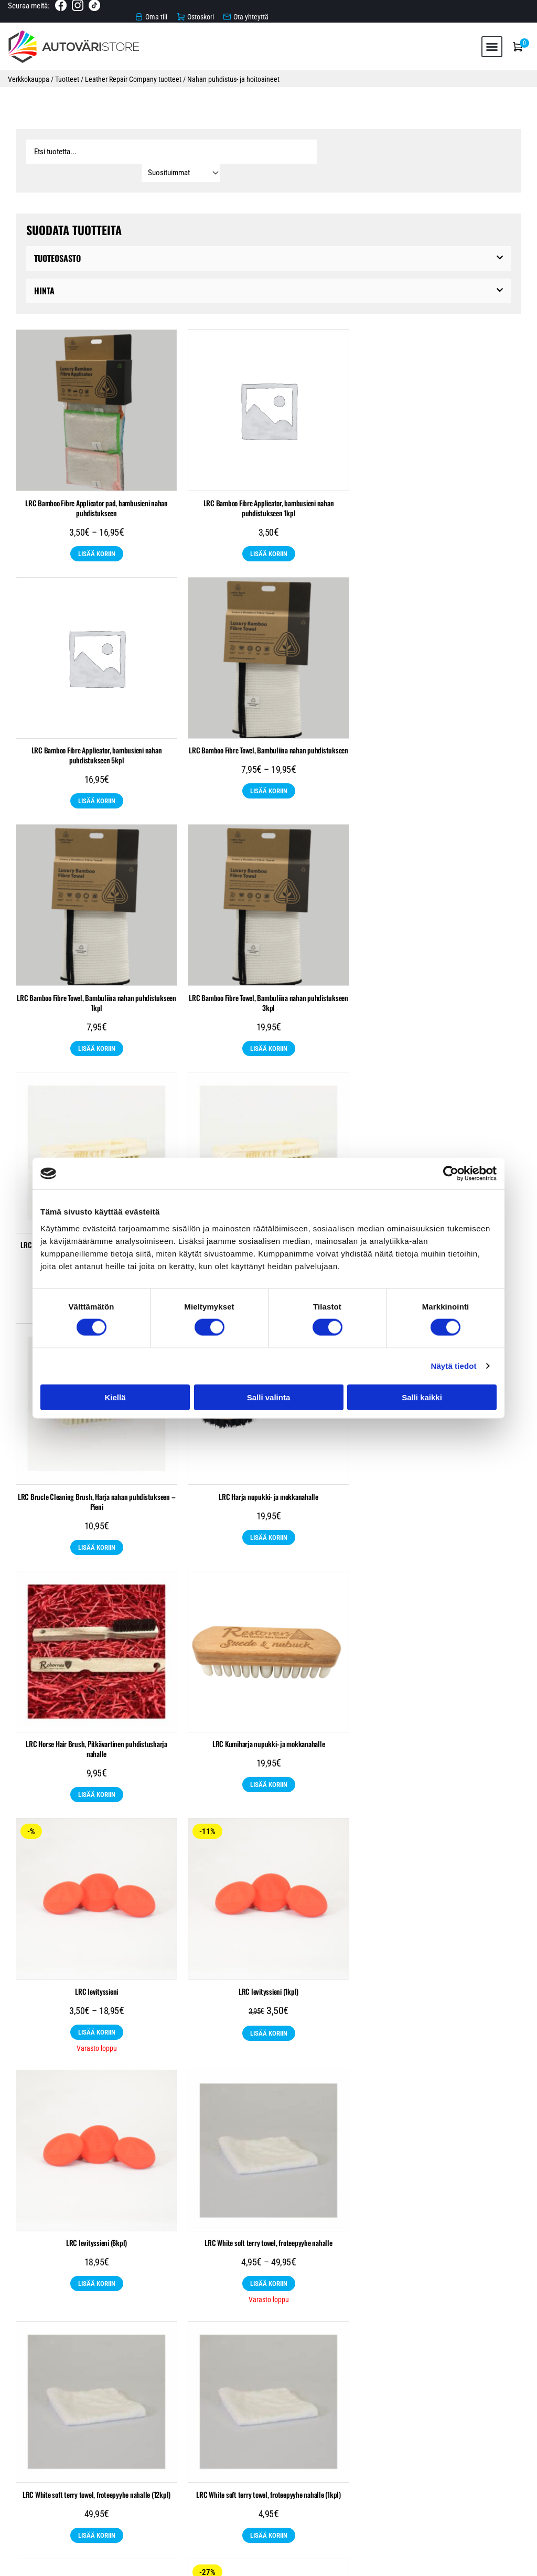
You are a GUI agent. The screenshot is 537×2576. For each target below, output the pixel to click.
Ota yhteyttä (268, 2516)
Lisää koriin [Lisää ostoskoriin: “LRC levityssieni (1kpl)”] (268, 1515)
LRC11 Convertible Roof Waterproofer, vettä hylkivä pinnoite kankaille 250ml (268, 1982)
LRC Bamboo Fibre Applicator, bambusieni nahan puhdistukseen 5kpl (440, 485)
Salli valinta (269, 1396)
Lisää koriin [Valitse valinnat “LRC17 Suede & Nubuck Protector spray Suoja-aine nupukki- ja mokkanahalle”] (440, 2028)
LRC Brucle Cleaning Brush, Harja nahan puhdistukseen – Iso (269, 980)
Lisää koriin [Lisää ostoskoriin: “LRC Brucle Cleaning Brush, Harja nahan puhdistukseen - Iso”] (268, 1026)
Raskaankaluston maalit (403, 2398)
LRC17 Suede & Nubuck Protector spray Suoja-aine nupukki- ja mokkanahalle (440, 1982)
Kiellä (114, 1396)
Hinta (44, 268)
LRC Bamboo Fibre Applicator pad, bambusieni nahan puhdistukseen (96, 485)
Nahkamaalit (238, 2415)
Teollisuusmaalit (175, 2415)
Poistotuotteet (297, 2415)
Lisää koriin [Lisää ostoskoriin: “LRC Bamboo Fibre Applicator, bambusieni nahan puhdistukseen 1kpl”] (268, 531)
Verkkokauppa (28, 75)
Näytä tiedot (454, 1365)
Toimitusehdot (268, 2493)
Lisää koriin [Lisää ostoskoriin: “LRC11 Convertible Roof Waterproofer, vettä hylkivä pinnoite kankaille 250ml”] (268, 2028)
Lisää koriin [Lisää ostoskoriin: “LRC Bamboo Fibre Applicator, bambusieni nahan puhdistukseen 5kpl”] (440, 531)
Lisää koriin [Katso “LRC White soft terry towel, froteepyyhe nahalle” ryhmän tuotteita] (96, 1766)
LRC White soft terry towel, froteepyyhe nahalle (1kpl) (440, 1725)
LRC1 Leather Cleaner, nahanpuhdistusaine (97, 1977)
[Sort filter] (471, 148)
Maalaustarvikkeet (257, 2398)
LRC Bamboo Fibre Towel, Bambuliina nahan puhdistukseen (96, 727)
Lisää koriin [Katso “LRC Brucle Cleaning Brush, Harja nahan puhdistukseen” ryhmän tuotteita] (96, 1016)
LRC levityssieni (96, 1473)
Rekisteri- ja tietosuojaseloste (479, 2563)
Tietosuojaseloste (268, 2504)
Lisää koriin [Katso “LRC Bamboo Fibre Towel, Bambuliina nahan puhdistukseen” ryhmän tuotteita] (96, 768)
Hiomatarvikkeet (187, 2398)
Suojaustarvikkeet (105, 2415)
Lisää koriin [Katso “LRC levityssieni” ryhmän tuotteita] (96, 1515)
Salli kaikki (422, 1396)
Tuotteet (67, 75)
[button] (491, 42)
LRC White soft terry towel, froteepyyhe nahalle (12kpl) (268, 1725)
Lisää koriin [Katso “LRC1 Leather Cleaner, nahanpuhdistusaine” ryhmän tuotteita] (96, 2018)
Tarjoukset (353, 2415)
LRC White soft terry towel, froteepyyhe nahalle (96, 1725)
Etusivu (268, 2470)
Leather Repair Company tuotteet (133, 75)
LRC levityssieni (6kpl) (440, 1473)
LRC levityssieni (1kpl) (268, 1473)
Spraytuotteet (480, 2398)
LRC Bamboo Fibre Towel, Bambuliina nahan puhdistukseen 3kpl (440, 732)
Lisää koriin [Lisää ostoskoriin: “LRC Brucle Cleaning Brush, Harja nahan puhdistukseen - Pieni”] (440, 1026)
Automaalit (49, 2398)
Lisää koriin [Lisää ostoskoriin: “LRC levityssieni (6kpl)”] (440, 1515)
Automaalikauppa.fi (123, 2563)
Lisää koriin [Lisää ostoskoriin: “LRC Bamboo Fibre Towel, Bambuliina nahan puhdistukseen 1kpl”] (268, 778)
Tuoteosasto (57, 235)
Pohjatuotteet (325, 2398)
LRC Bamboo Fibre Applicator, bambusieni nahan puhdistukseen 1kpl (268, 485)
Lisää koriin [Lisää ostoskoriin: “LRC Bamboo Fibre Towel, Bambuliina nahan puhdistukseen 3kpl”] (440, 778)
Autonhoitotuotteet (114, 2398)
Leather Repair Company (422, 2415)
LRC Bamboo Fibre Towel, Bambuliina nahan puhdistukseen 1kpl (268, 732)
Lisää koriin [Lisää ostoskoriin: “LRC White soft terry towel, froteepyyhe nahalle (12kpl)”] (268, 1766)
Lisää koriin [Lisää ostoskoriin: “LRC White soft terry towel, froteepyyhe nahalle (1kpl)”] (440, 1766)
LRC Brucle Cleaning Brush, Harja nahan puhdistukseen (96, 975)
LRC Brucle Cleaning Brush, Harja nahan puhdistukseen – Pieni (441, 980)
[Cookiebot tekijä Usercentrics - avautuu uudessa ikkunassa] (451, 1173)
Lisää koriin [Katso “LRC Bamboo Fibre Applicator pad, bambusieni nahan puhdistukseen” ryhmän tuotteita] (96, 531)
